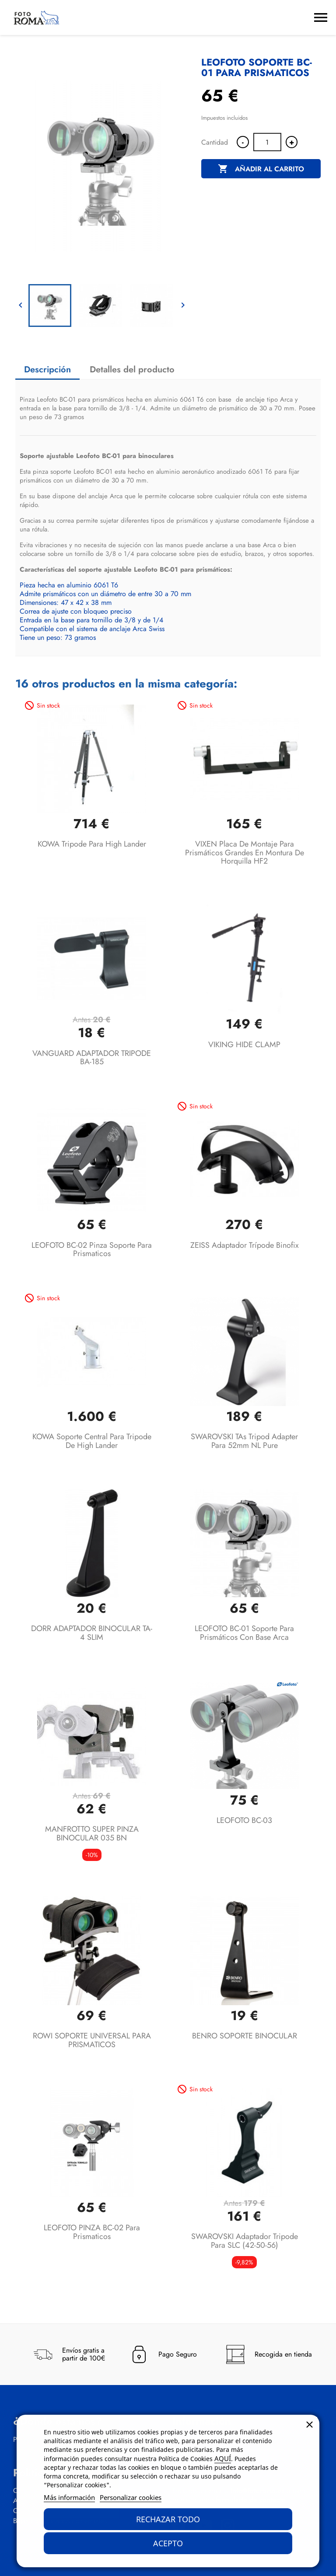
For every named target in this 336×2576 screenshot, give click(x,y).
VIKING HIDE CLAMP (244, 1044)
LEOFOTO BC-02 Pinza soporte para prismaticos (92, 1249)
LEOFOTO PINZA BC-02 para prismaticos (92, 2232)
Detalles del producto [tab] (132, 369)
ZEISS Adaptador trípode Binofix (244, 1245)
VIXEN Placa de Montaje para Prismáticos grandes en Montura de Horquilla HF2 (244, 852)
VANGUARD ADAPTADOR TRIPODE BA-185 (91, 1058)
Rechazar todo (168, 2519)
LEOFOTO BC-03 (244, 1820)
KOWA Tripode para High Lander (92, 844)
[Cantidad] (267, 142)
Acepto (168, 2543)
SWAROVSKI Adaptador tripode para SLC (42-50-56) (244, 2241)
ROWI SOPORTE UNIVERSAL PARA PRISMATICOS (92, 2040)
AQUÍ (222, 2458)
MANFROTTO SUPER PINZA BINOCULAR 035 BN (92, 1833)
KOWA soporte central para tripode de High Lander (91, 1441)
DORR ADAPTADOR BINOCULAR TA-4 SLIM (91, 1633)
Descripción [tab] (47, 369)
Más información (69, 2497)
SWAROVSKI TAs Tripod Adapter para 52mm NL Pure (244, 1441)
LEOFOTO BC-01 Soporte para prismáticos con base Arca (244, 1633)
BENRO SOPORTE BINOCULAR (244, 2035)
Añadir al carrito (261, 169)
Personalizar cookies (130, 2497)
